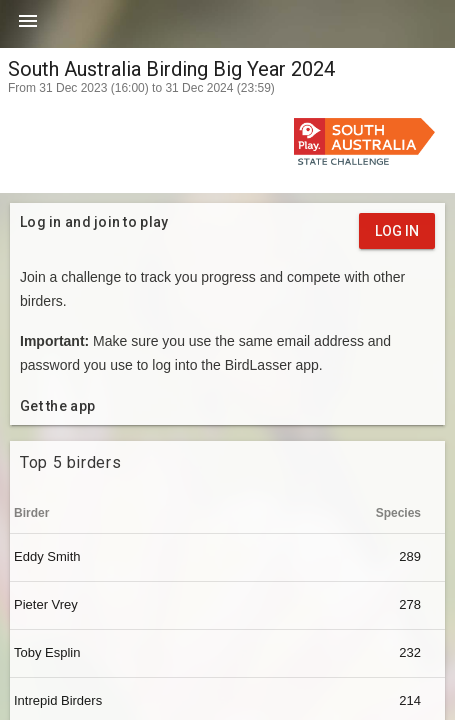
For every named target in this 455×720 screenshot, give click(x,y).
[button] (28, 28)
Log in (397, 231)
